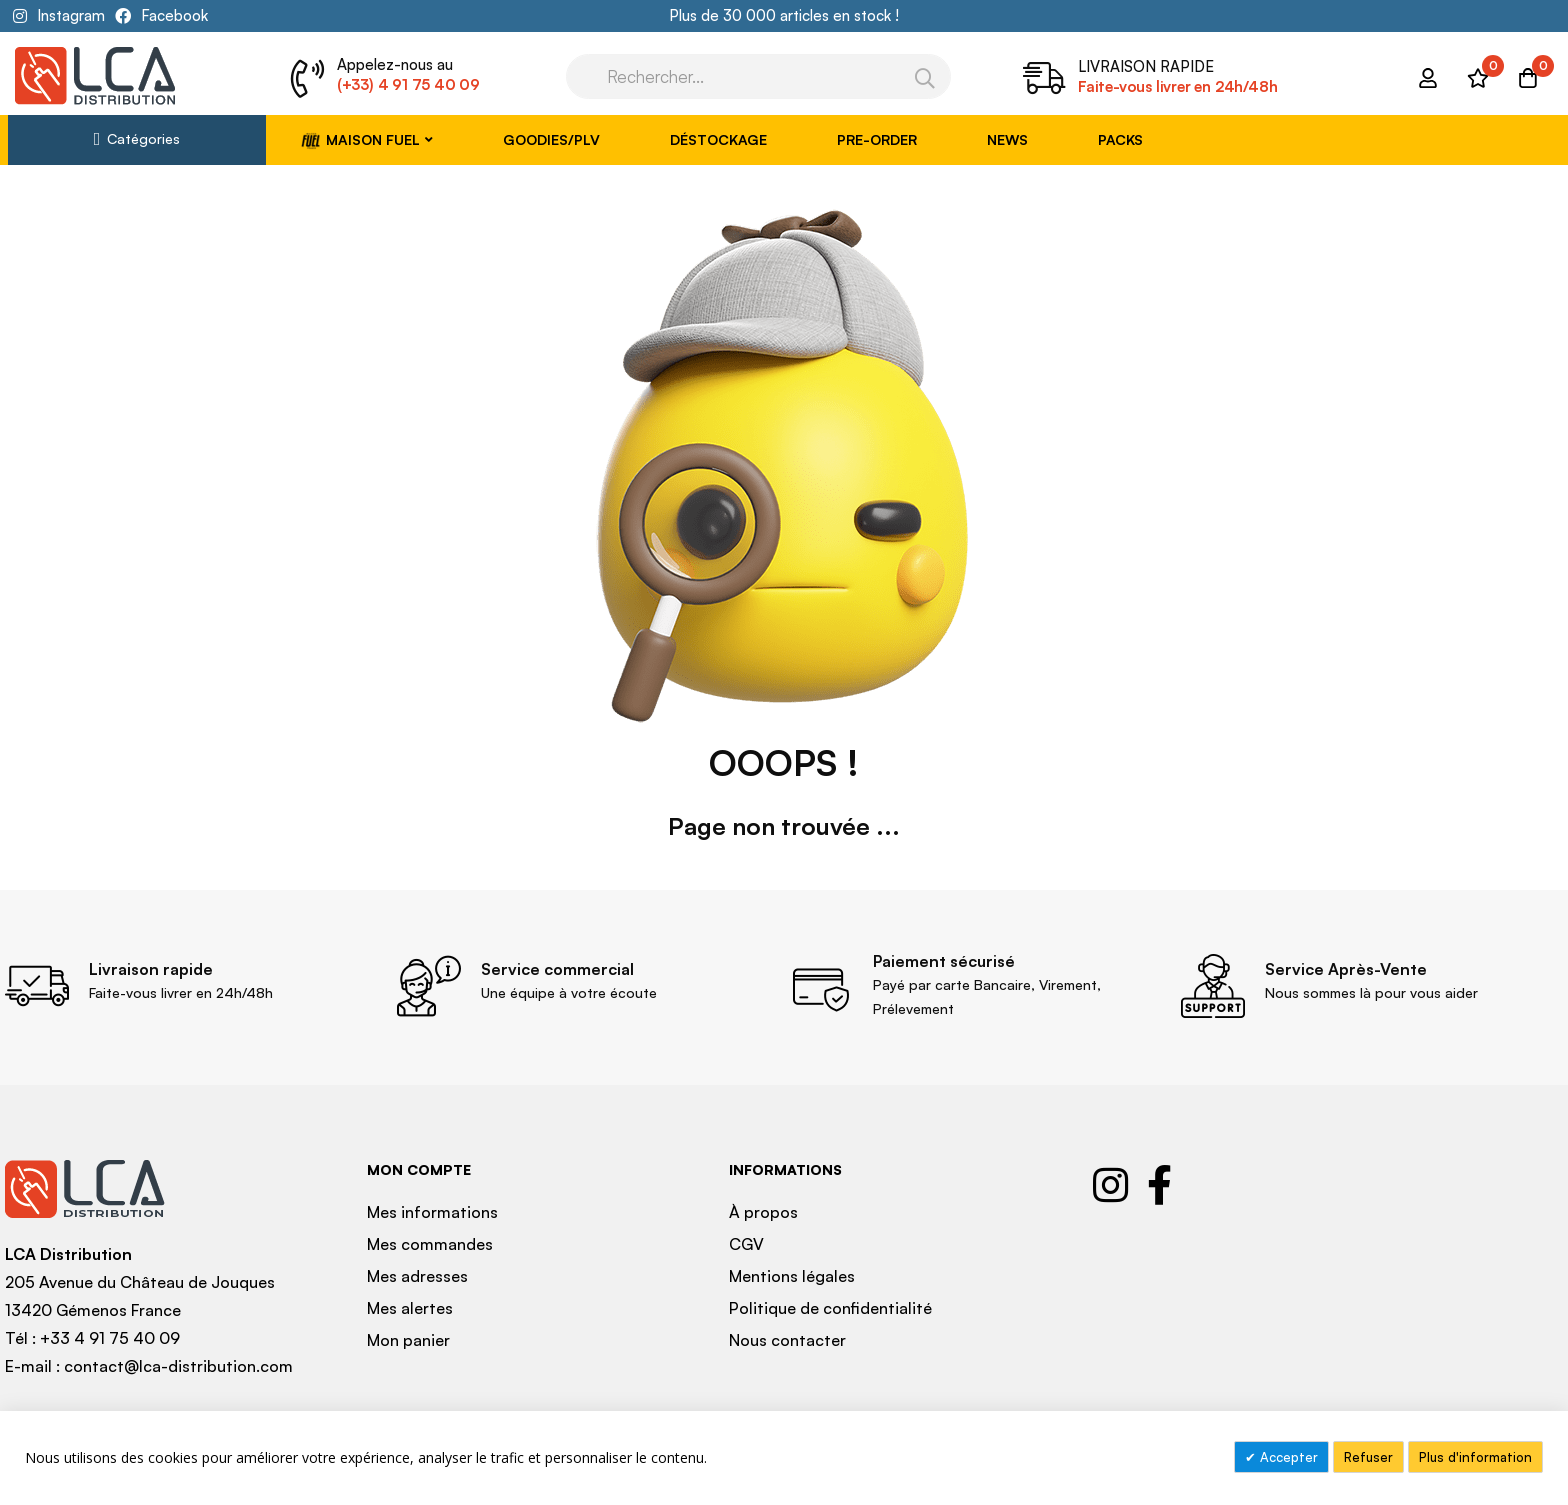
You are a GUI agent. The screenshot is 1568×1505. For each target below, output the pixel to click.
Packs (1120, 139)
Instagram (71, 15)
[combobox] (758, 76)
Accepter (1287, 1457)
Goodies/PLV (551, 139)
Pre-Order (877, 139)
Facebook (174, 15)
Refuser (1368, 1457)
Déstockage (718, 139)
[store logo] (95, 76)
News (1007, 139)
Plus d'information (1475, 1457)
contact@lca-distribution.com (178, 1366)
